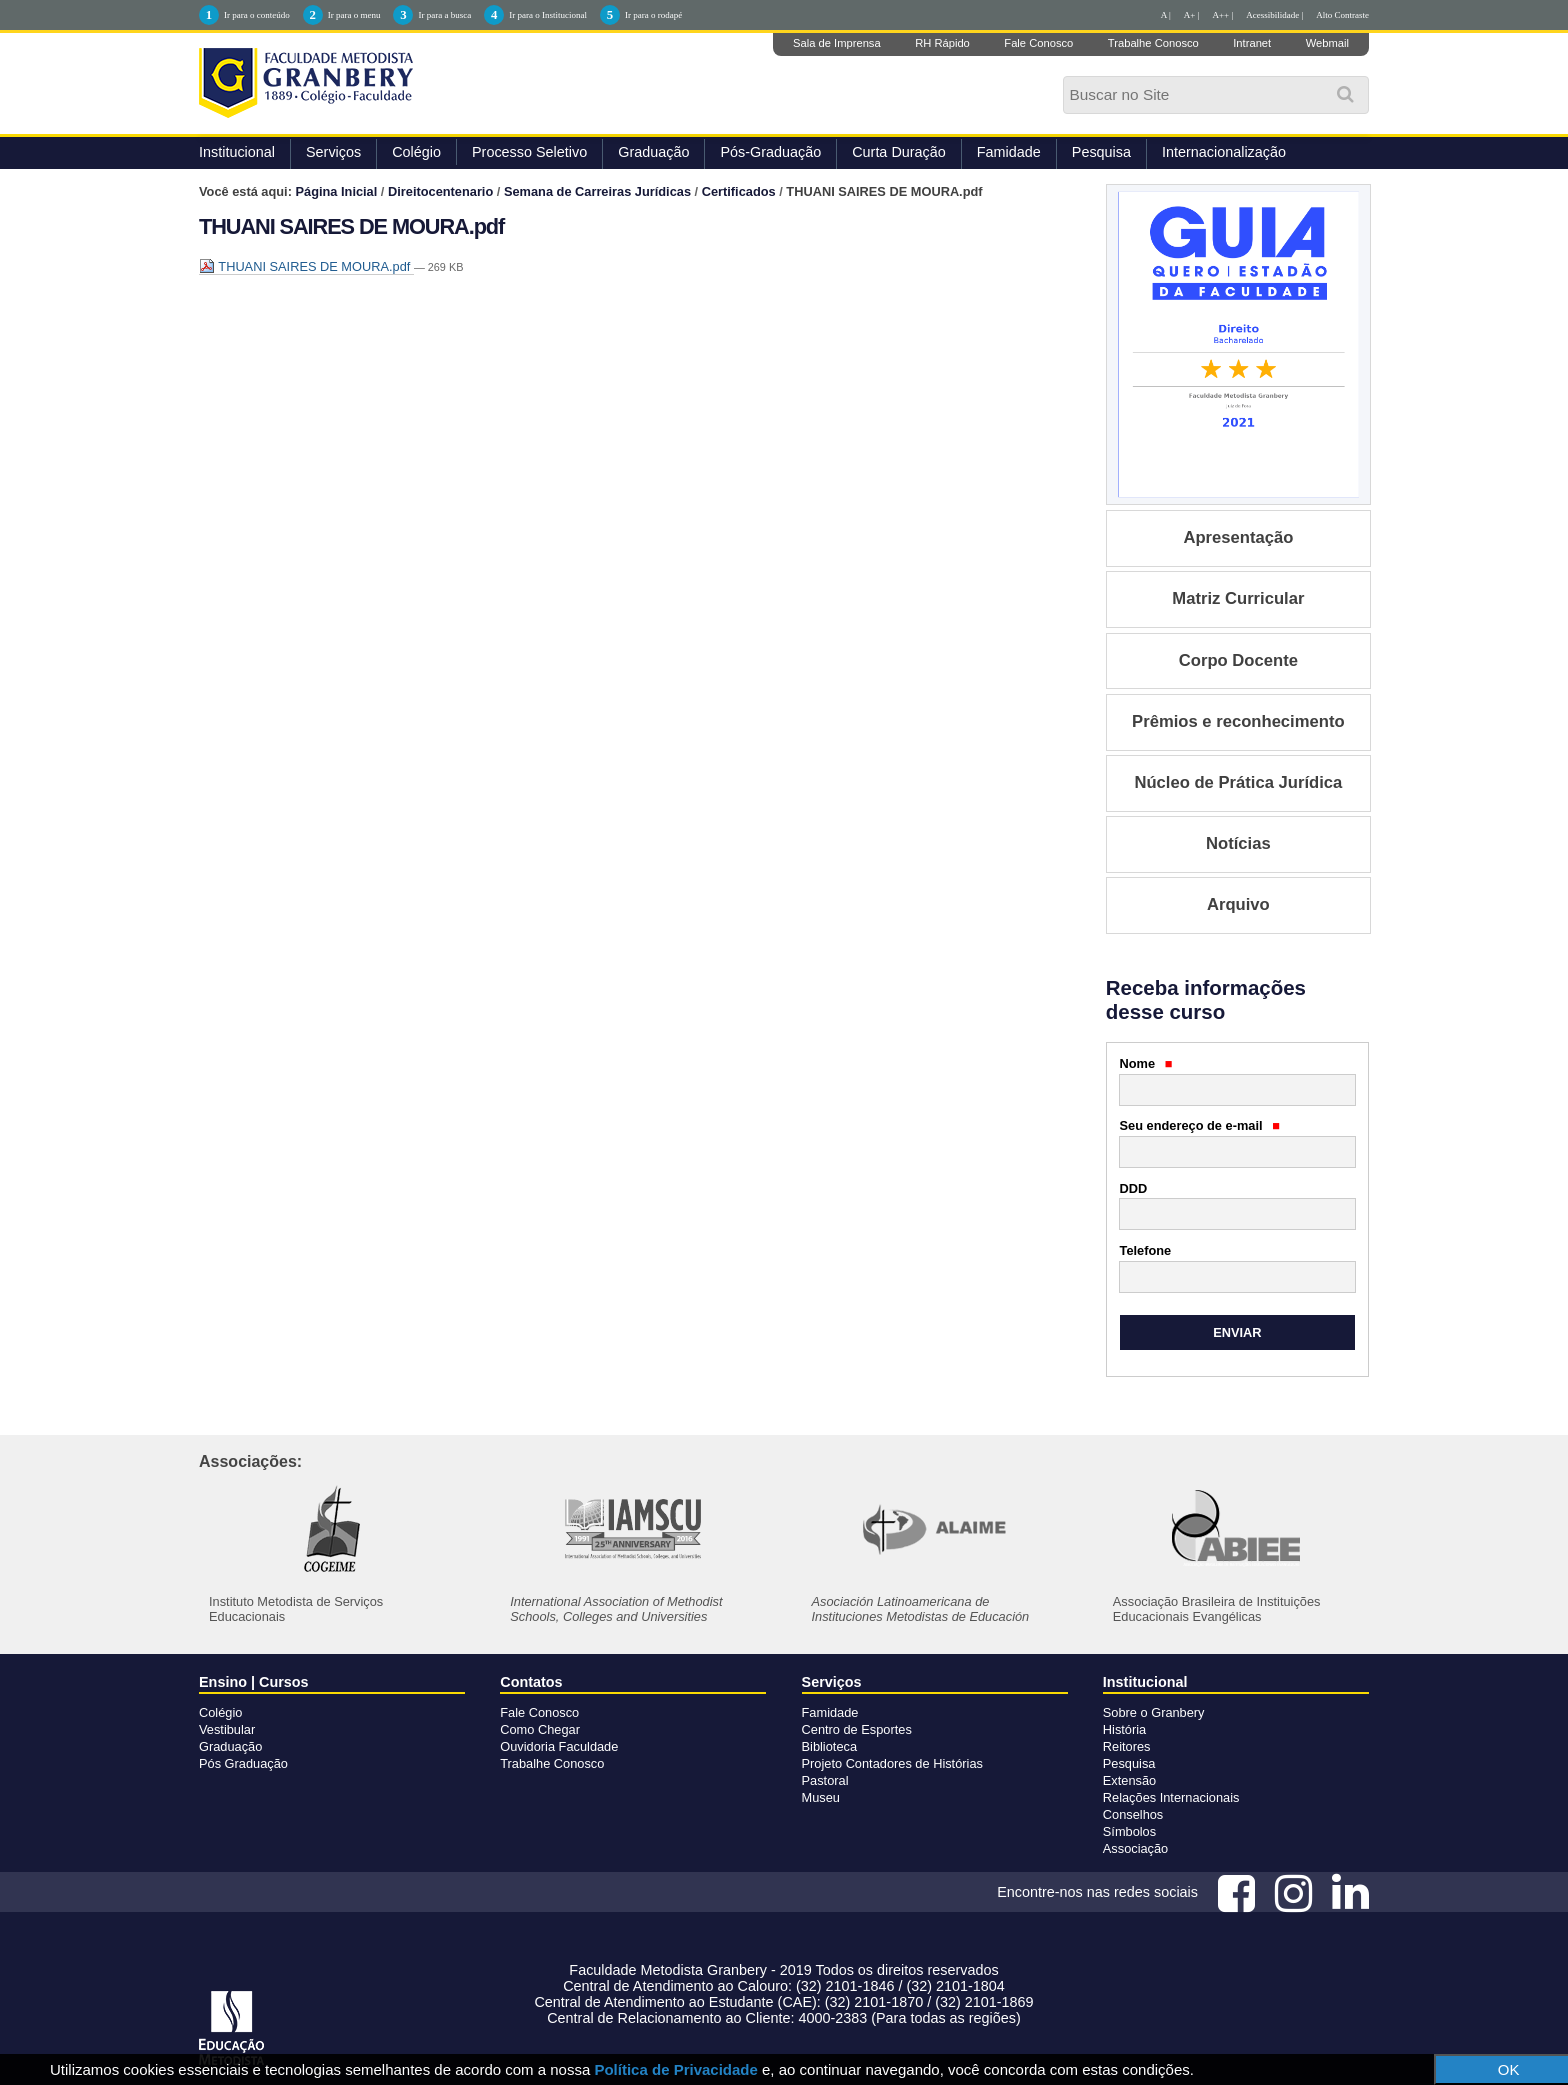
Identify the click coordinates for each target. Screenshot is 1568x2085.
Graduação (653, 152)
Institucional (237, 152)
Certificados (739, 191)
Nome (1146, 1063)
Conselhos (1133, 1814)
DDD (1134, 1188)
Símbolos (1129, 1831)
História (1124, 1729)
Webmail (1327, 43)
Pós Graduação (243, 1763)
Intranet (1252, 43)
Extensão (1129, 1780)
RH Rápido (942, 43)
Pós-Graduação (770, 152)
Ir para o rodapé (653, 15)
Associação (1135, 1848)
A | (1166, 15)
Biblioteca (830, 1746)
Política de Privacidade (675, 2069)
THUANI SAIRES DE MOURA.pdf (306, 266)
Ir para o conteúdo (257, 15)
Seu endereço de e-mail (1200, 1125)
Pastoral (825, 1780)
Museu (821, 1797)
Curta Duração (899, 152)
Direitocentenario (440, 191)
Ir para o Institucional (548, 15)
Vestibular (227, 1729)
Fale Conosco (1038, 43)
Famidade (1009, 152)
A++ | (1223, 15)
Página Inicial (337, 191)
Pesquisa (1101, 152)
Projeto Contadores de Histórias (892, 1763)
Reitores (1127, 1746)
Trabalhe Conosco (1153, 43)
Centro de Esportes (857, 1729)
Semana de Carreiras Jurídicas (597, 191)
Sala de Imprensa (837, 43)
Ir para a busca (444, 15)
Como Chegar (540, 1729)
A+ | (1192, 15)
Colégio (416, 152)
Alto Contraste (1342, 15)
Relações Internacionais (1171, 1797)
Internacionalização (1224, 152)
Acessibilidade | (1274, 15)
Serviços (333, 152)
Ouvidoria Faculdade (559, 1746)
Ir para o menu (354, 15)
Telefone (1146, 1250)
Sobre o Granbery (1154, 1712)
